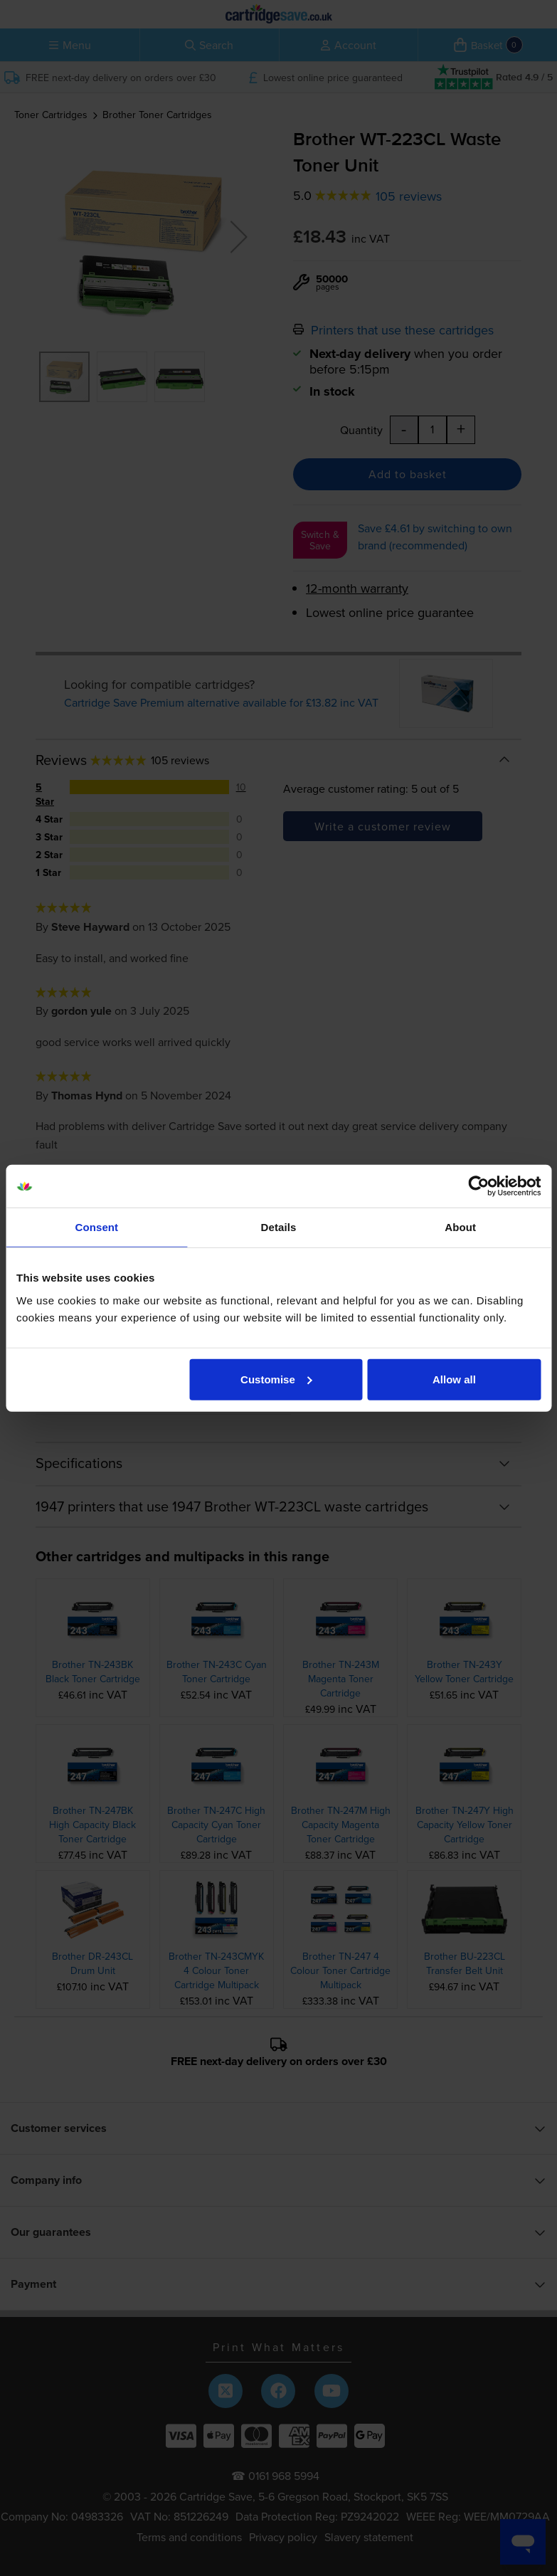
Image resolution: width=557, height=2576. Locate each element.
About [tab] (460, 1227)
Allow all (454, 1379)
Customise (276, 1379)
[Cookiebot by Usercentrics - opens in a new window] (478, 1186)
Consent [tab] (96, 1227)
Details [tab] (279, 1227)
